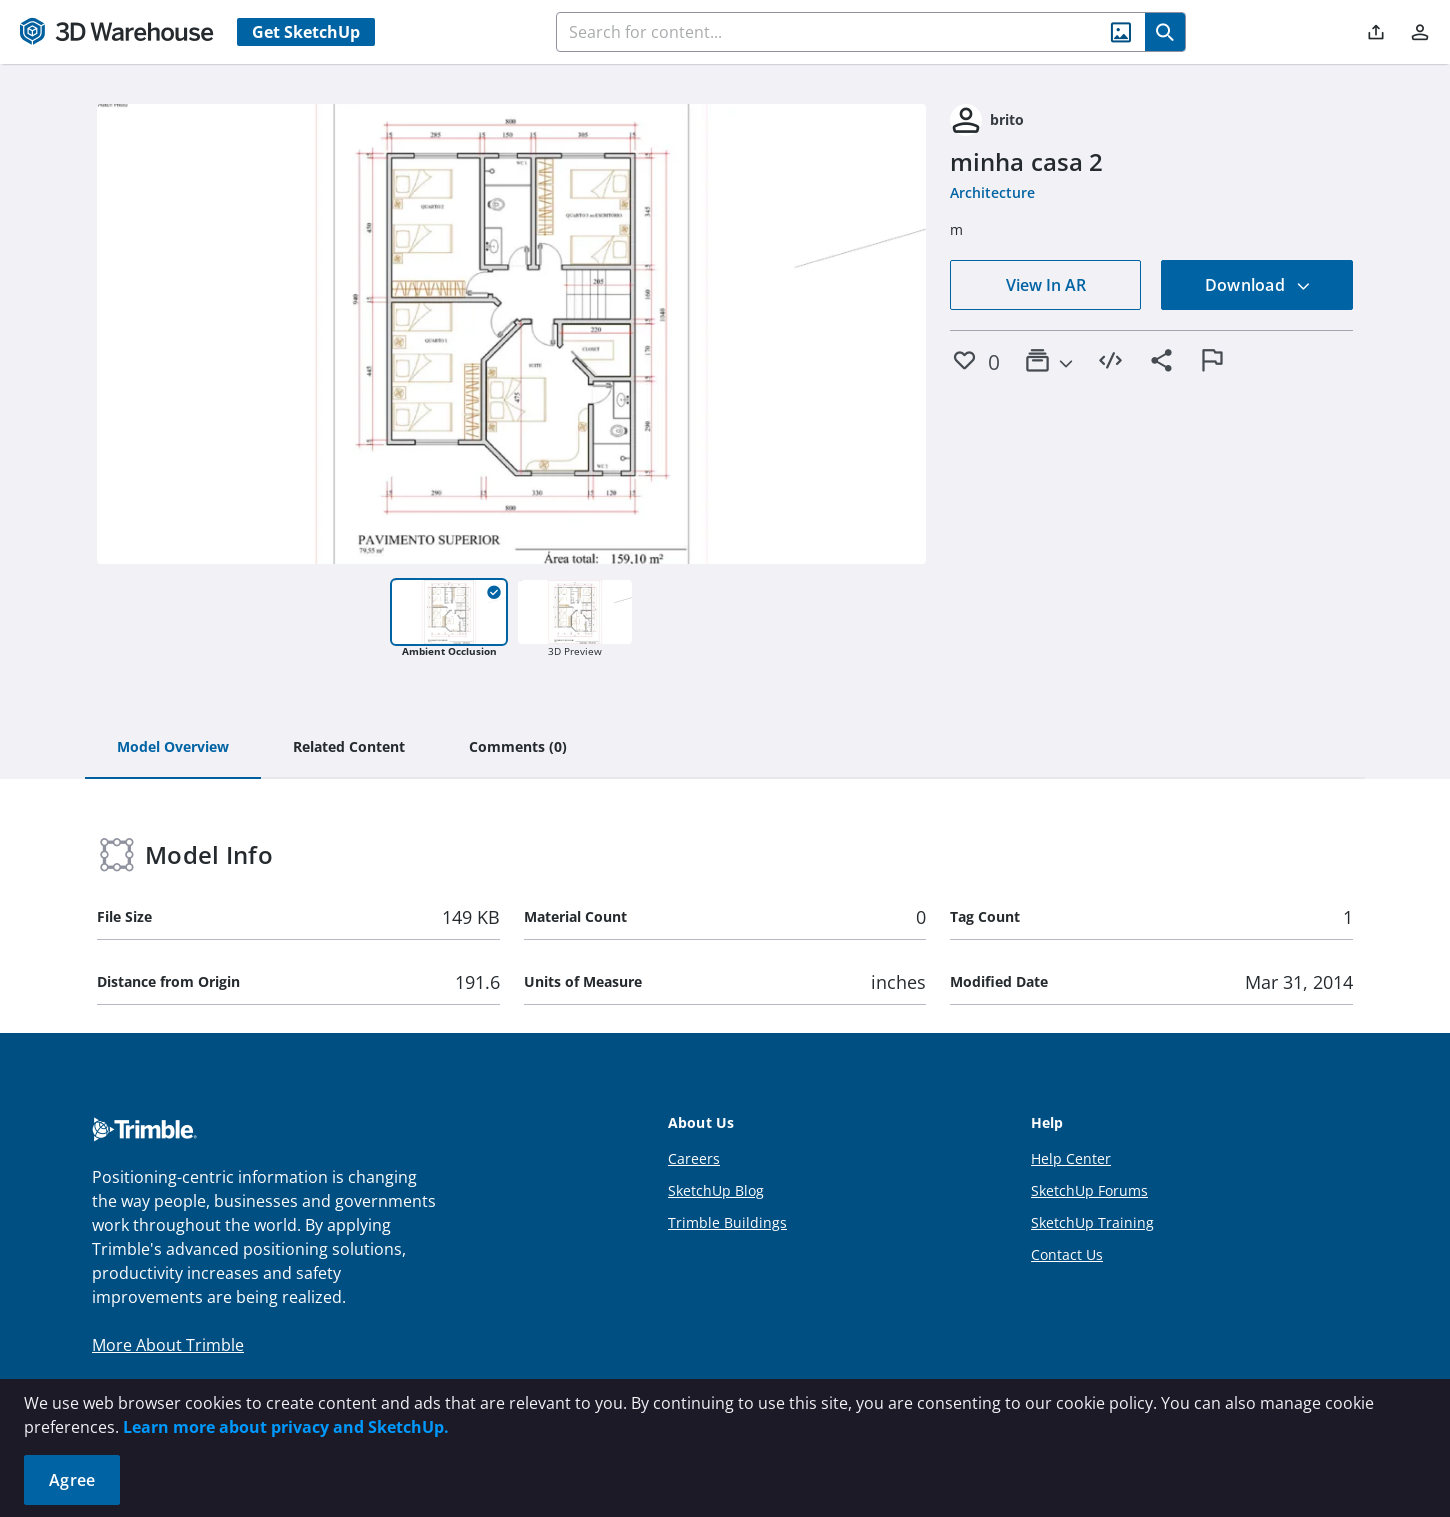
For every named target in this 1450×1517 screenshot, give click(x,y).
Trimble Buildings (727, 1222)
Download (1258, 285)
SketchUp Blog (716, 1190)
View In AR (1046, 285)
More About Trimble (168, 1345)
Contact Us (1067, 1254)
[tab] (173, 748)
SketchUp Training (1092, 1222)
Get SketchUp (306, 32)
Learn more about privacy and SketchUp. (286, 1427)
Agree (72, 1480)
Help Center (1071, 1158)
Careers (694, 1158)
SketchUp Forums (1089, 1190)
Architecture (992, 192)
